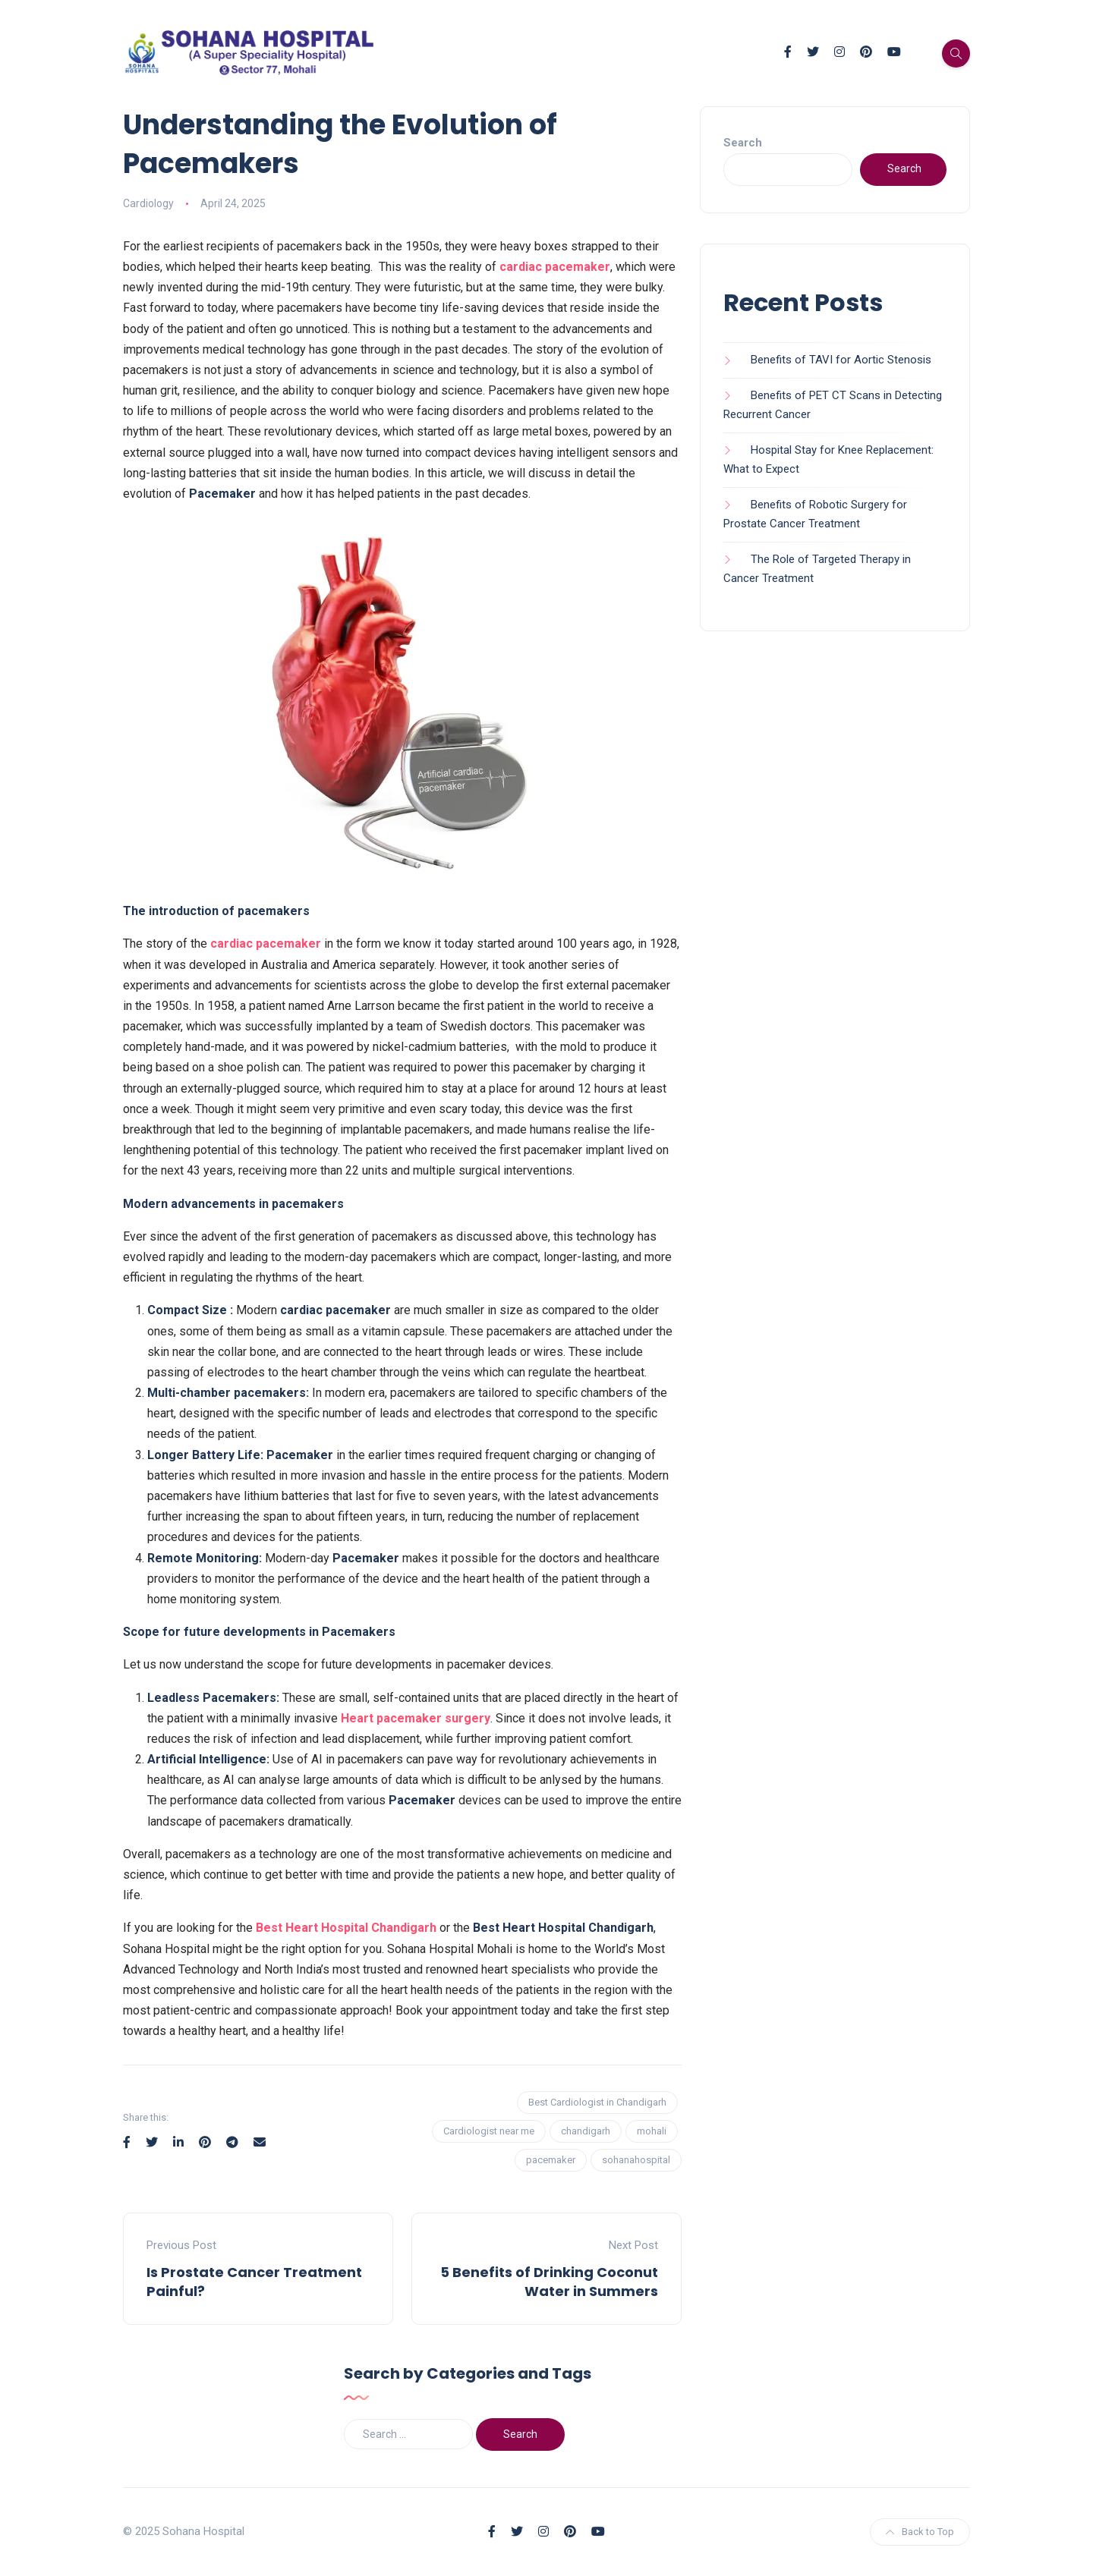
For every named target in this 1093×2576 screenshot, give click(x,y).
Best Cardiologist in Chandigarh (597, 2102)
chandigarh (585, 2131)
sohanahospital (636, 2160)
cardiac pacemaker (554, 266)
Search (742, 142)
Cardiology (148, 203)
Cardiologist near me (488, 2131)
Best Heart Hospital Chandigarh (346, 1927)
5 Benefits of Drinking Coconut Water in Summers (549, 2282)
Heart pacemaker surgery (415, 1718)
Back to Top (920, 2531)
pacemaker (550, 2160)
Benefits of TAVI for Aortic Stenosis (841, 359)
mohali (651, 2131)
